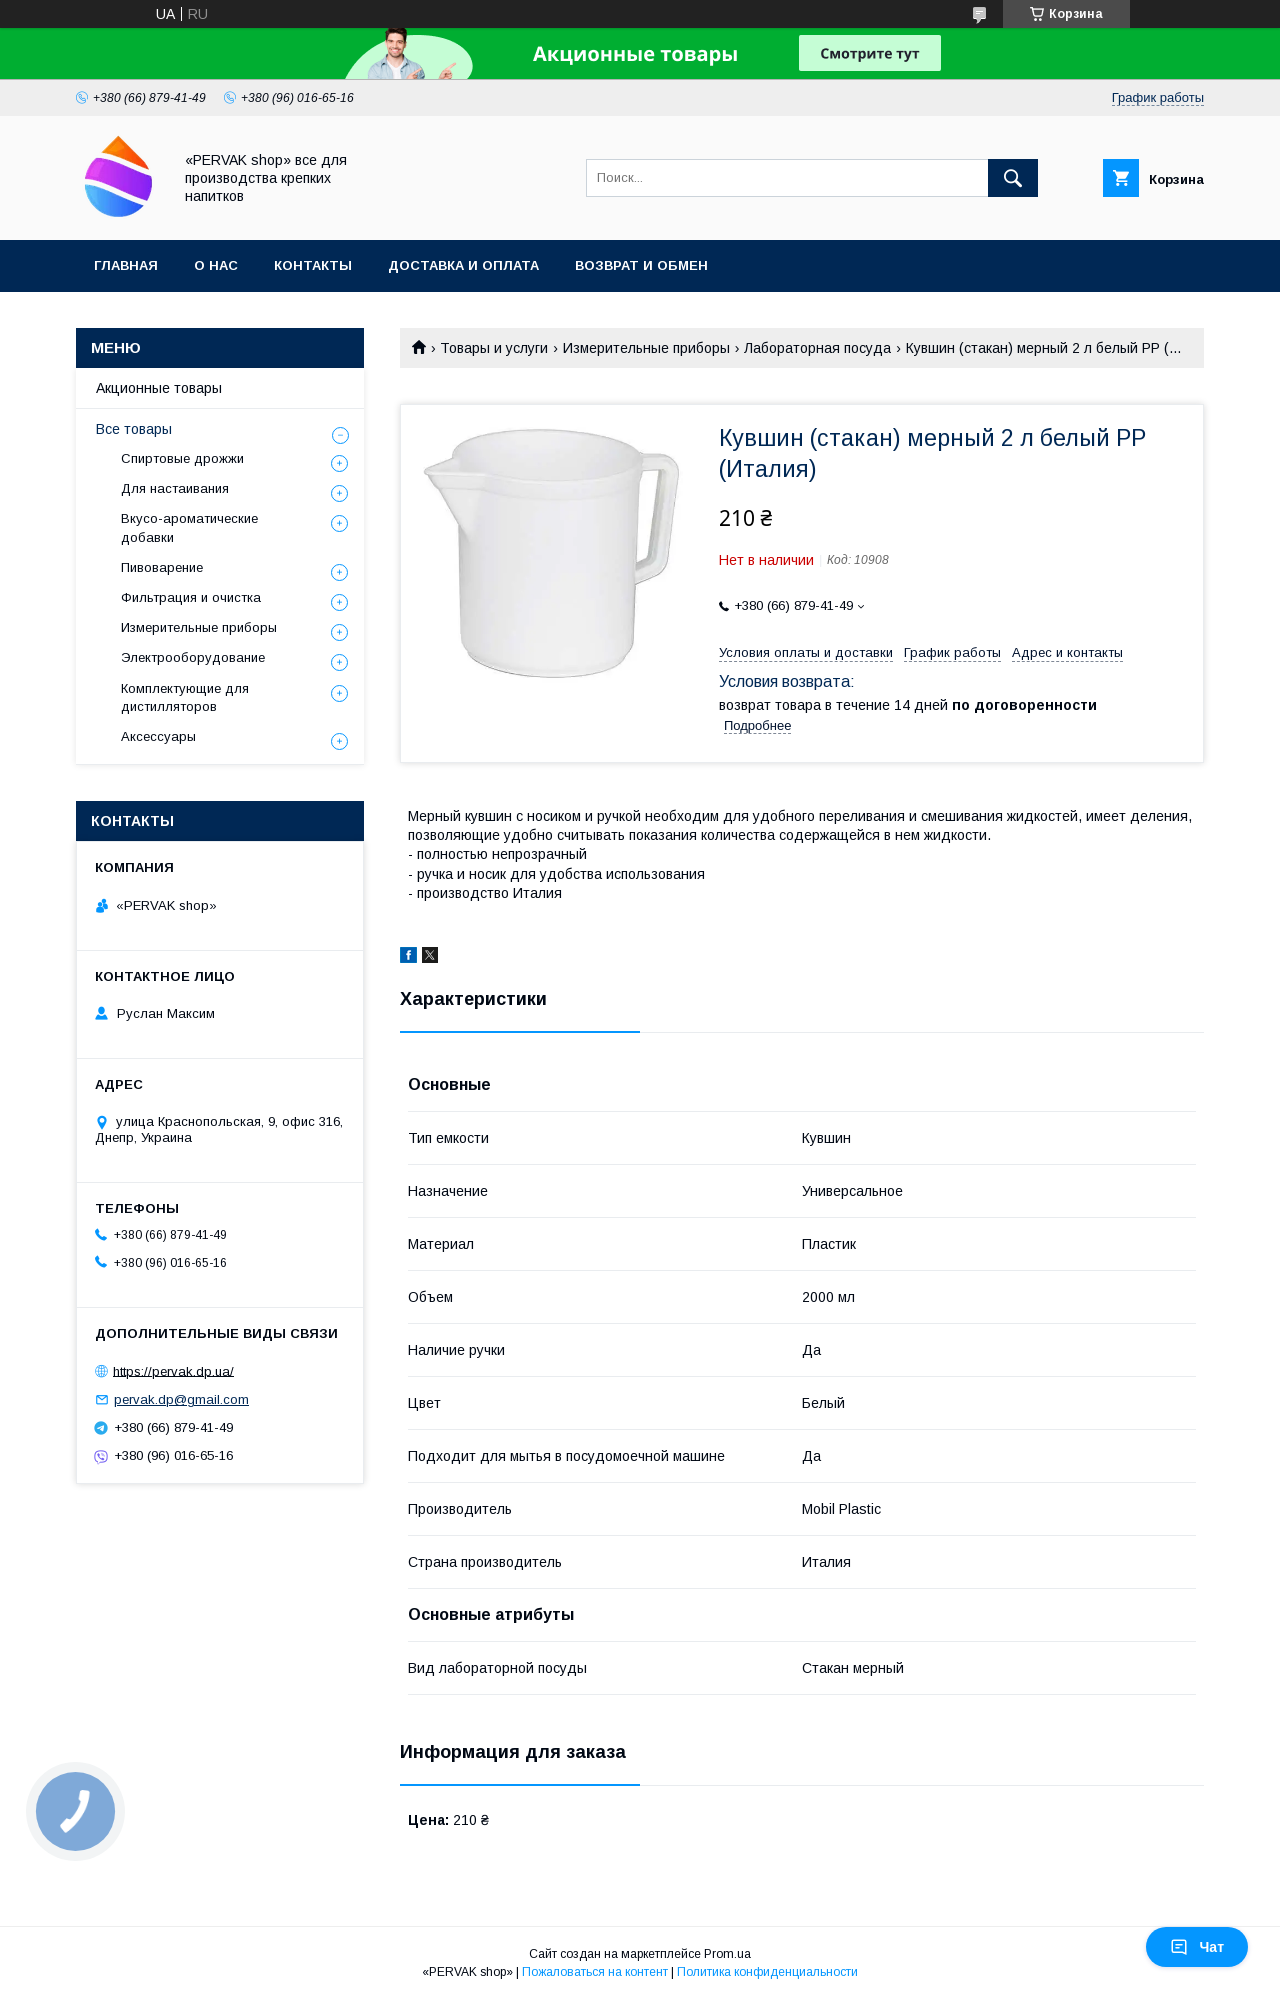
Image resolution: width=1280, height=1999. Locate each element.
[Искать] (1013, 178)
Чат (1197, 1947)
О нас (216, 265)
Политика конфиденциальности (767, 1972)
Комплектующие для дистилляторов (185, 697)
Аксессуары (158, 736)
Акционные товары (159, 388)
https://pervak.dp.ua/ (173, 1370)
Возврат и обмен (641, 265)
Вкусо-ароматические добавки (189, 527)
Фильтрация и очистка (191, 597)
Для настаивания (175, 488)
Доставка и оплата (463, 265)
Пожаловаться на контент (595, 1972)
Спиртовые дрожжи (182, 458)
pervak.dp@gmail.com (181, 1399)
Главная (126, 265)
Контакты (313, 265)
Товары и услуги (494, 348)
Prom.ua (727, 1954)
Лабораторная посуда (817, 348)
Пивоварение (162, 567)
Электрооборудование (193, 657)
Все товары (134, 429)
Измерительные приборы (646, 348)
